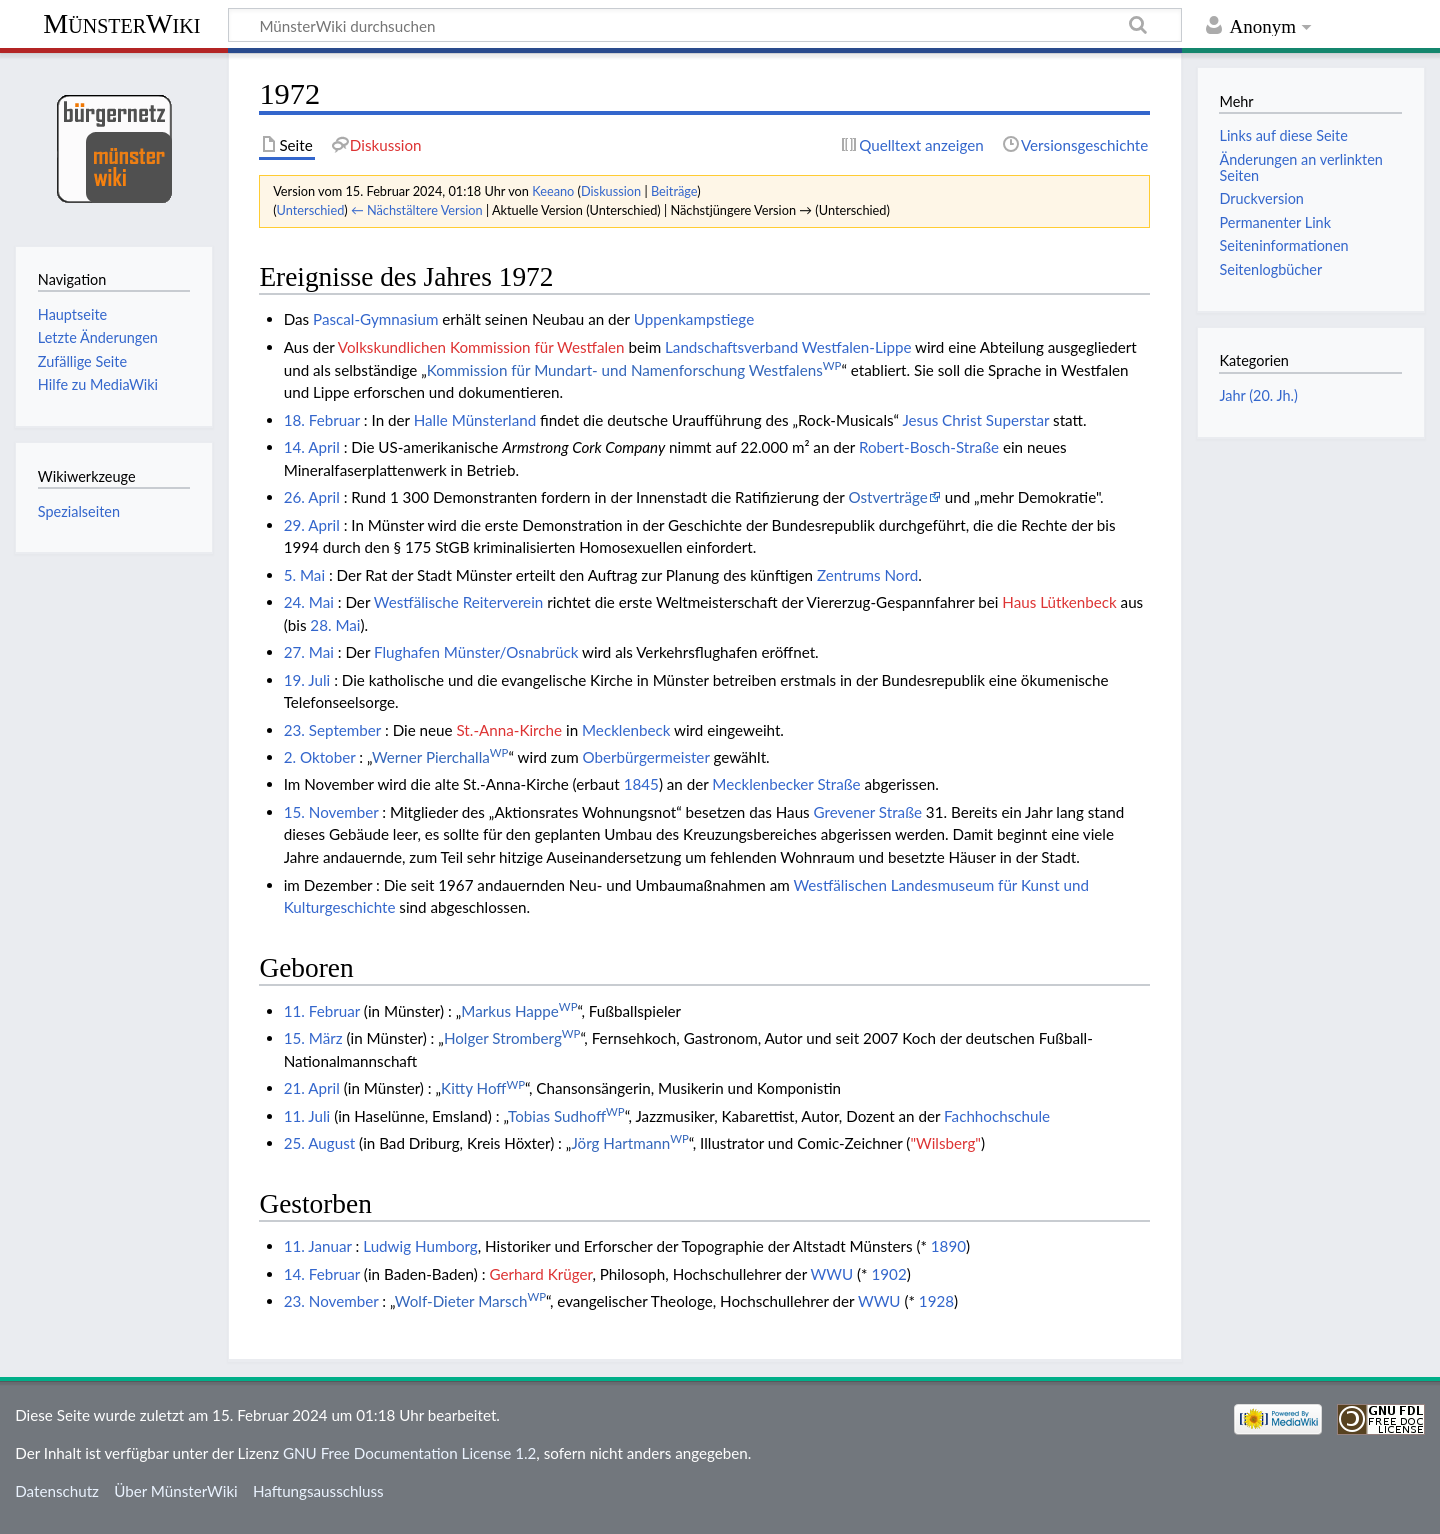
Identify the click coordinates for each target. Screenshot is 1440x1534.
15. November (331, 812)
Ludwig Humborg (420, 1246)
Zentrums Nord (867, 575)
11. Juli (307, 1116)
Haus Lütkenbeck (1059, 602)
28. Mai (335, 625)
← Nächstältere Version (417, 210)
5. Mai (304, 575)
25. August (320, 1143)
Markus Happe (519, 1011)
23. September (332, 730)
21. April (312, 1088)
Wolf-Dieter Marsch (470, 1301)
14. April (312, 447)
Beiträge (674, 191)
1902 (888, 1274)
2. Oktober (320, 757)
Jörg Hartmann (629, 1143)
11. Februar (322, 1011)
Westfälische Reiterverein (458, 602)
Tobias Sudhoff (566, 1116)
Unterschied (311, 210)
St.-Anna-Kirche (509, 730)
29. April (312, 525)
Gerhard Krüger (540, 1274)
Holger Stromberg (512, 1038)
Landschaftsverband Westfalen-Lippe (788, 347)
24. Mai (309, 602)
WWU (832, 1274)
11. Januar (318, 1246)
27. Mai (309, 652)
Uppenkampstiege (694, 319)
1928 (936, 1301)
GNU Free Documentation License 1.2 (409, 1453)
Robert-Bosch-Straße (929, 447)
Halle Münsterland (475, 420)
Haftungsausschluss (318, 1491)
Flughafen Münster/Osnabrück (476, 652)
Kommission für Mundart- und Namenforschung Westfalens (634, 370)
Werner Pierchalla (440, 757)
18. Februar (322, 420)
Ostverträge (887, 497)
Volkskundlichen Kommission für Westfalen (481, 347)
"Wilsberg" (945, 1143)
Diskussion (611, 191)
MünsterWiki (121, 23)
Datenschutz (57, 1491)
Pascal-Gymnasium (375, 319)
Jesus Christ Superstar (975, 420)
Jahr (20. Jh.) (1258, 395)
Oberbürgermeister (646, 757)
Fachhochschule (997, 1116)
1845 (641, 784)
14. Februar (322, 1274)
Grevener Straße (868, 812)
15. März (313, 1038)
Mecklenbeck (626, 730)
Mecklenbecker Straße (786, 784)
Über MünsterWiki (176, 1491)
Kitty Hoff (483, 1088)
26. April (312, 497)
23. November (331, 1301)
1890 (948, 1246)
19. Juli (307, 680)
